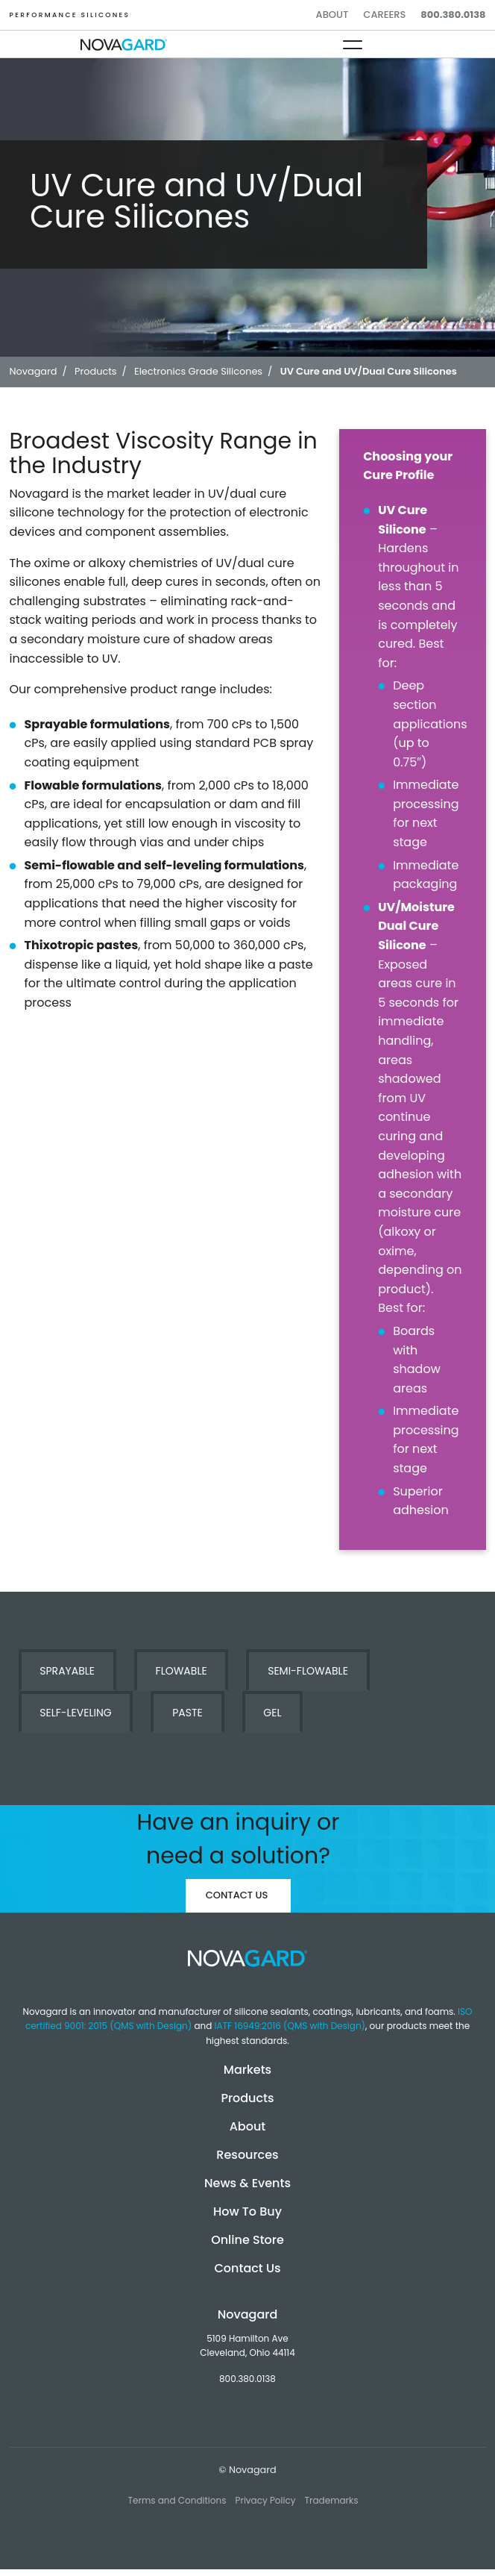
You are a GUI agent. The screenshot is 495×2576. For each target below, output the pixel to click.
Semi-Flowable (308, 1670)
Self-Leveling (75, 1712)
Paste (187, 1712)
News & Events (247, 2183)
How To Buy (247, 2211)
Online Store (247, 2239)
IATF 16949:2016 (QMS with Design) (290, 2025)
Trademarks (332, 2500)
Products (247, 2098)
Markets (247, 2069)
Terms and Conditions (176, 2500)
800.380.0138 (452, 14)
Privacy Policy (265, 2500)
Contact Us (237, 1895)
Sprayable (67, 1670)
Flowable (181, 1670)
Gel (272, 1712)
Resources (247, 2154)
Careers (384, 14)
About (332, 14)
